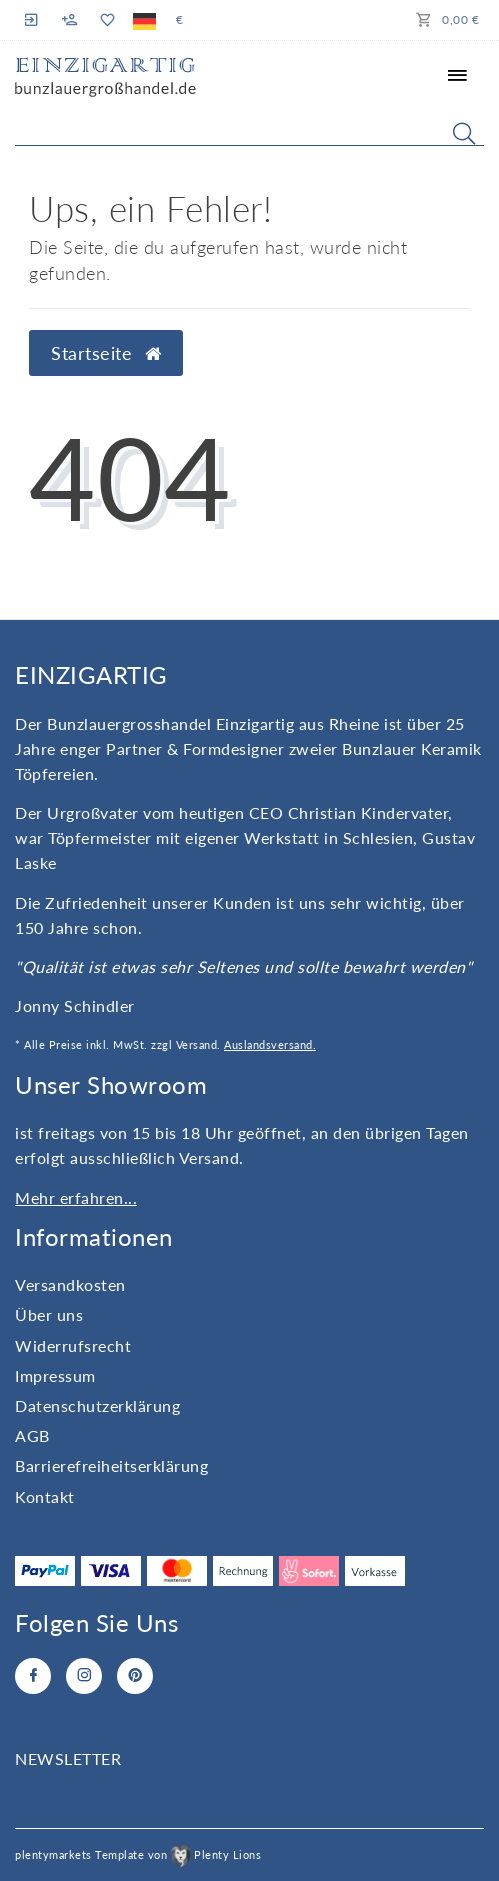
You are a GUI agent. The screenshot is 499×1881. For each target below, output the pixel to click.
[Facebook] (33, 1676)
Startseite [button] (106, 353)
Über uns (49, 1314)
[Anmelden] (34, 19)
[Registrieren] (70, 20)
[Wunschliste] (106, 20)
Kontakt (45, 1496)
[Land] (144, 20)
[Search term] (249, 129)
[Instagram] (84, 1676)
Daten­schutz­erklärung (97, 1405)
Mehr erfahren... (76, 1197)
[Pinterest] (135, 1676)
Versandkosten (70, 1284)
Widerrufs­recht (73, 1345)
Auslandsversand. (270, 1044)
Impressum (55, 1375)
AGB (32, 1435)
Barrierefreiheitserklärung (111, 1465)
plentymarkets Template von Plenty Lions (138, 1854)
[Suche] (464, 133)
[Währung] (180, 20)
